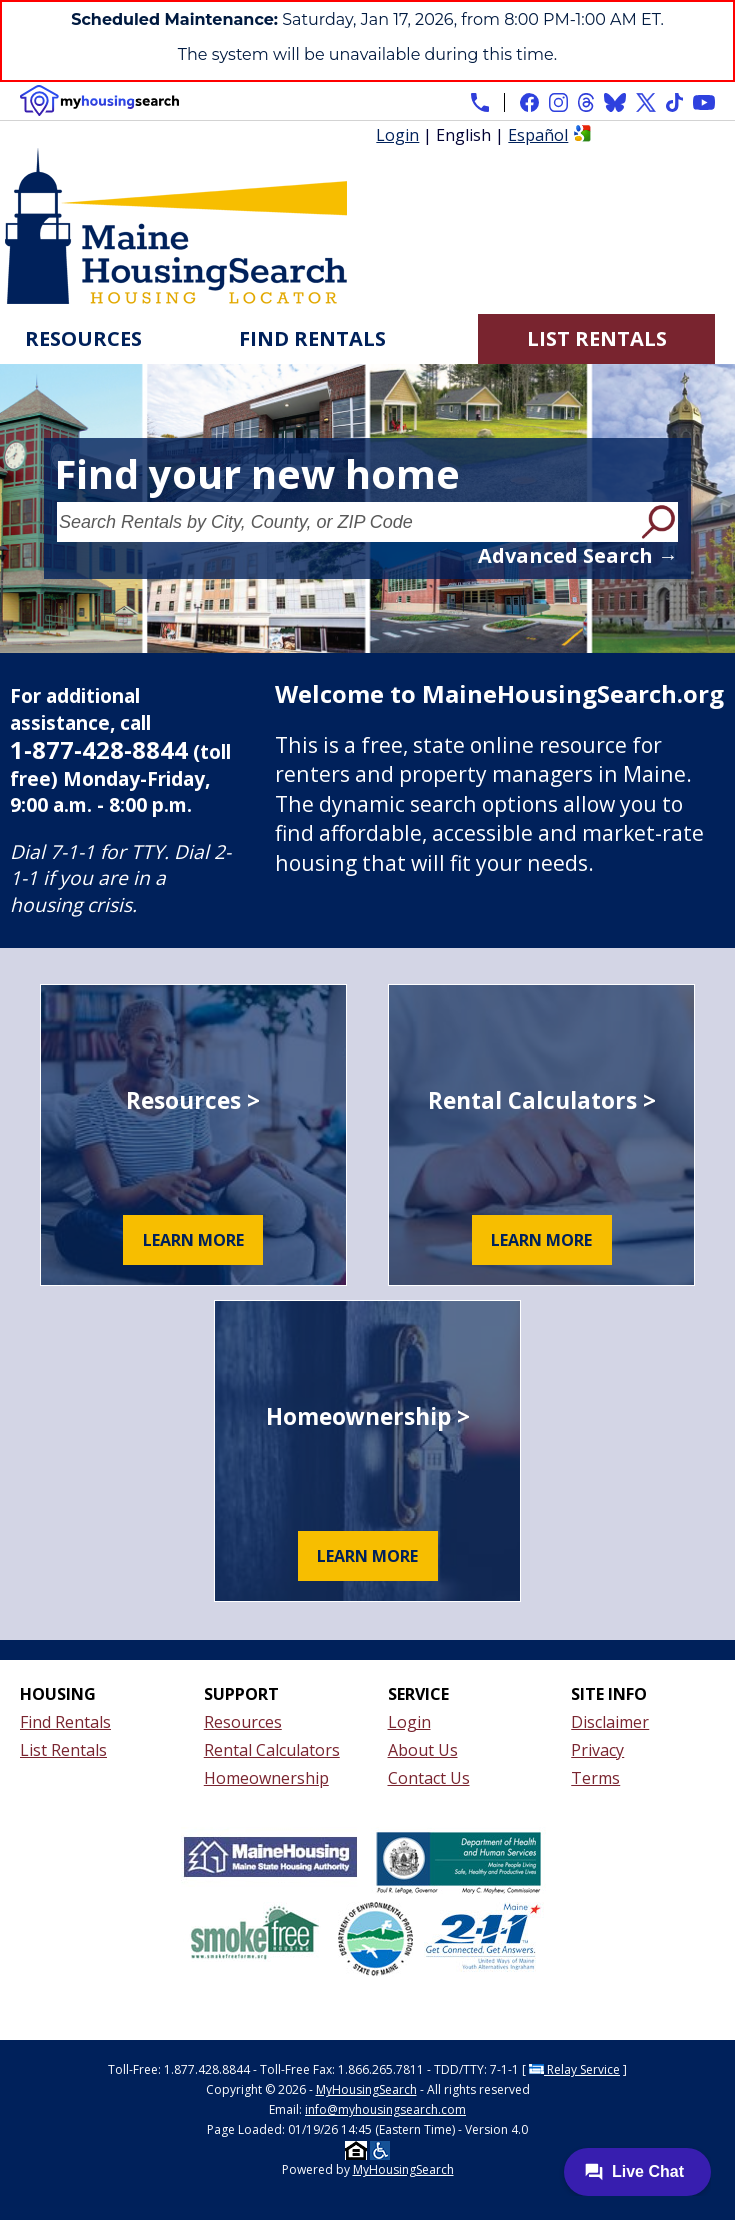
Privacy (597, 1750)
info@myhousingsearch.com (385, 2109)
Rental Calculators (272, 1750)
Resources (83, 338)
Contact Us (429, 1778)
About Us (423, 1750)
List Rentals (597, 338)
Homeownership (266, 1778)
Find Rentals (312, 338)
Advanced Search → (578, 555)
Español (538, 135)
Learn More (193, 1240)
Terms (595, 1778)
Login (397, 135)
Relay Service (574, 2069)
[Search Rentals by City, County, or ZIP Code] (347, 522)
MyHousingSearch (366, 2089)
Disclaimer (610, 1722)
